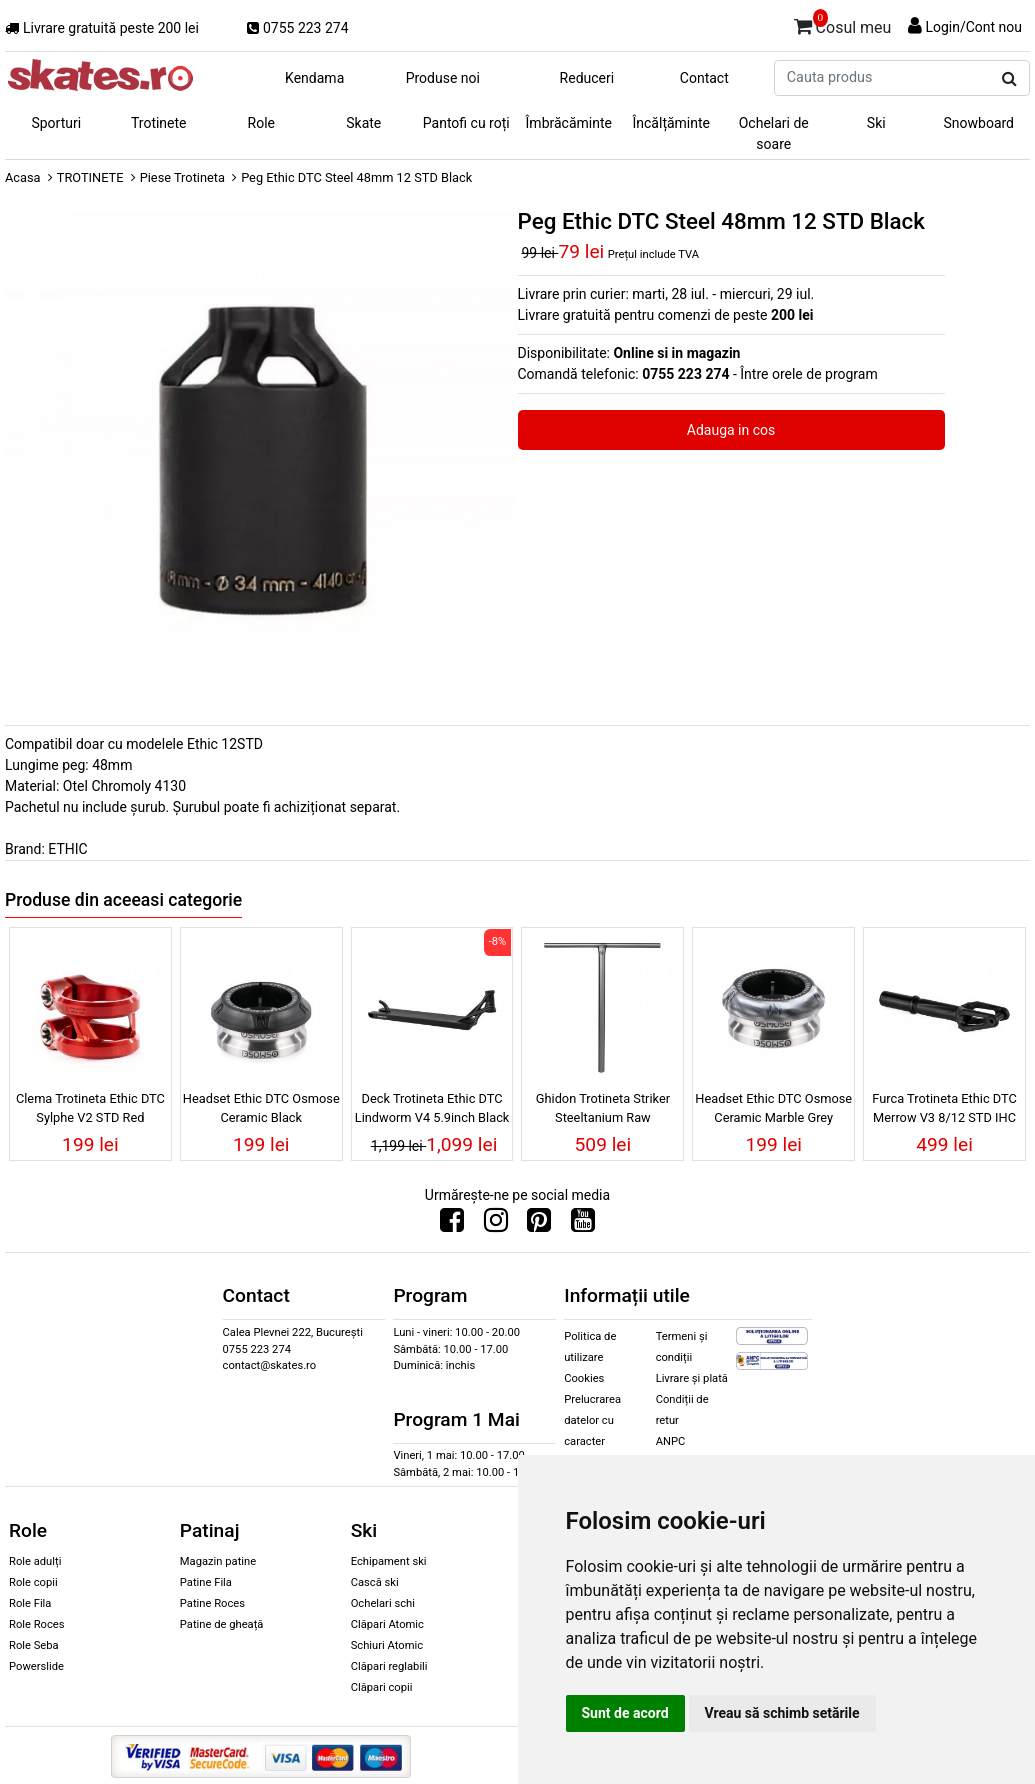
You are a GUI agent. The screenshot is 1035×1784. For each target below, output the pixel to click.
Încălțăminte (672, 123)
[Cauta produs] (1009, 79)
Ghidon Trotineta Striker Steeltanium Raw (603, 1108)
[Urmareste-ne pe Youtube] (583, 1225)
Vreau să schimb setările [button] (782, 1713)
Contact (704, 78)
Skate (363, 123)
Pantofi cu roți (466, 123)
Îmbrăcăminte (569, 123)
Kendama (314, 78)
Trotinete (159, 123)
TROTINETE (90, 177)
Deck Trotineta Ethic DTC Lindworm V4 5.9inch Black (432, 1108)
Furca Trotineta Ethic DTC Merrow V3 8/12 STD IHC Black (944, 1111)
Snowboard (978, 123)
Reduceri (587, 78)
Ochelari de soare (774, 133)
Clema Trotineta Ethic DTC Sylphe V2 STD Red (90, 1108)
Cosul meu (843, 24)
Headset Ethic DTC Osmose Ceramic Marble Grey (773, 1108)
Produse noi (443, 78)
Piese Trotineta (182, 177)
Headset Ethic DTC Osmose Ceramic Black (261, 1108)
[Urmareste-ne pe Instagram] (496, 1225)
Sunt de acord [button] (625, 1713)
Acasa (23, 177)
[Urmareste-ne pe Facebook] (452, 1225)
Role (261, 123)
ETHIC (67, 849)
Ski (876, 123)
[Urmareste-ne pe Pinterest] (539, 1225)
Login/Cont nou (973, 27)
